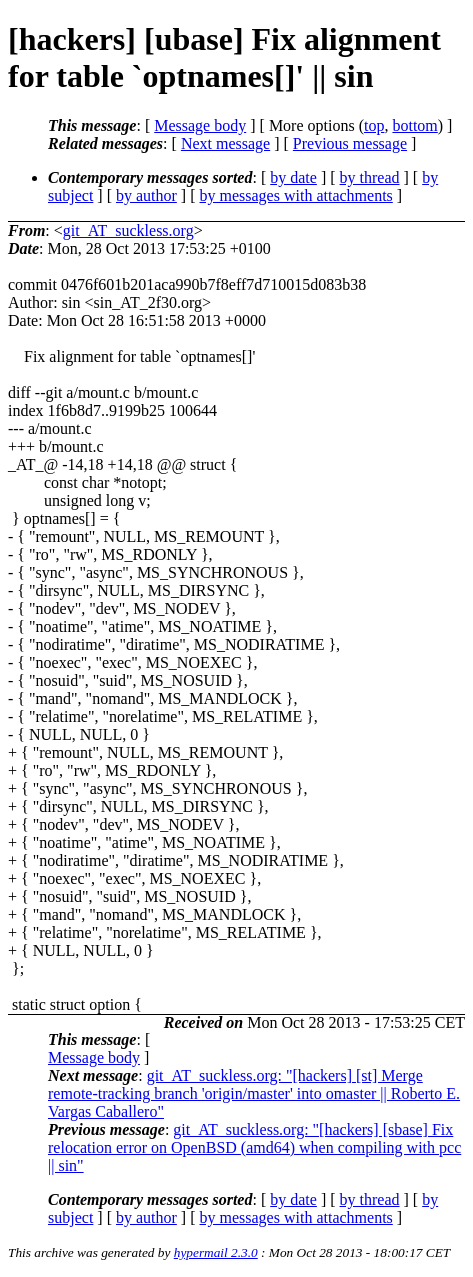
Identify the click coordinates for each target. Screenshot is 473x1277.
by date (293, 177)
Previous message (350, 143)
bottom (414, 125)
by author (146, 195)
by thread (370, 177)
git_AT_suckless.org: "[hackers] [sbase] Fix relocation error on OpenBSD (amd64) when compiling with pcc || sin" (254, 1147)
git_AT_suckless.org (128, 230)
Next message (225, 143)
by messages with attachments (296, 195)
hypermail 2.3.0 (216, 1252)
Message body (200, 125)
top (374, 125)
